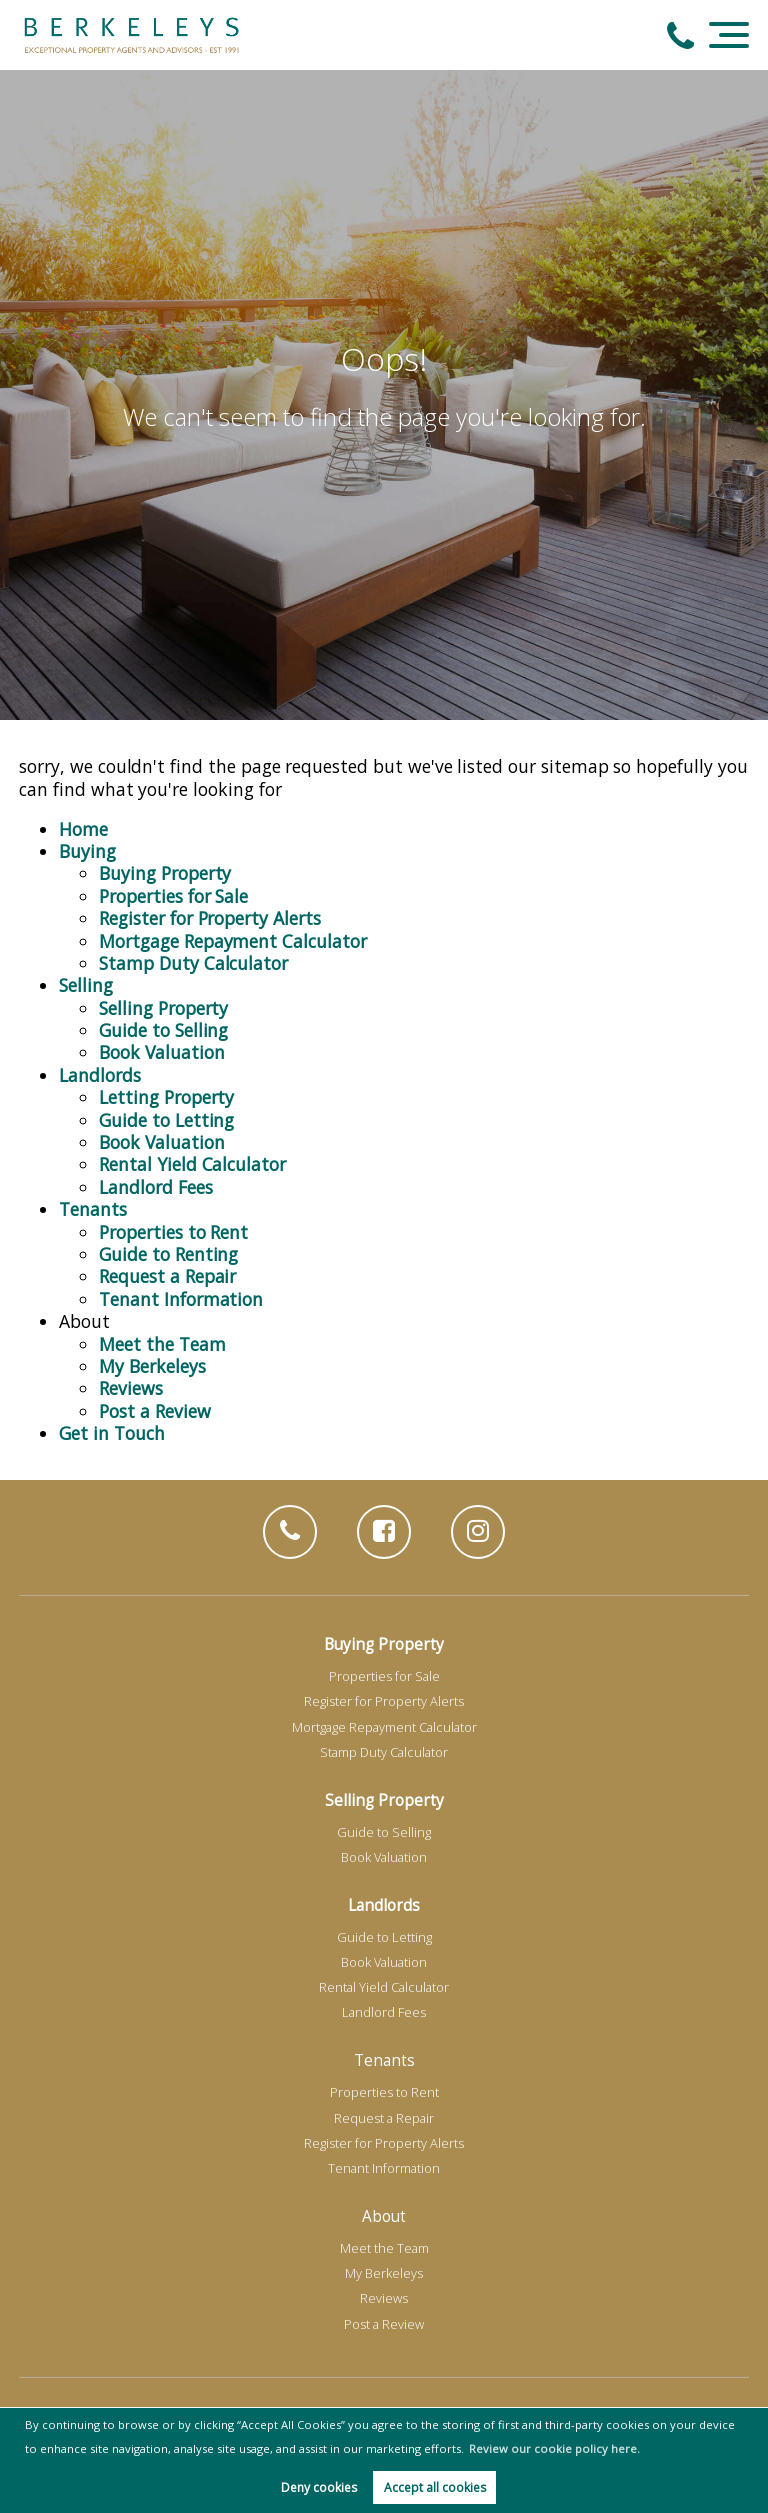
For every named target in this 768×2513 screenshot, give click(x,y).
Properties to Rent (173, 1232)
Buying (87, 851)
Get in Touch (111, 1433)
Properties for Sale (173, 896)
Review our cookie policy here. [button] (554, 2448)
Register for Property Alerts (210, 918)
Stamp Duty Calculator (193, 963)
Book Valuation (161, 1052)
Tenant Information (181, 1299)
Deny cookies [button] (319, 2487)
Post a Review (154, 1411)
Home (83, 829)
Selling (86, 985)
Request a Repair (167, 1276)
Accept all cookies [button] (435, 2487)
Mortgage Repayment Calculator (232, 941)
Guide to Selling (163, 1030)
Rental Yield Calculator (192, 1164)
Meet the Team (162, 1344)
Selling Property (163, 1008)
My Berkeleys (152, 1366)
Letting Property (166, 1097)
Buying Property (165, 873)
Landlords (100, 1075)
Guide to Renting (168, 1254)
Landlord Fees (155, 1187)
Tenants (93, 1209)
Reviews (131, 1388)
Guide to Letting (166, 1120)
